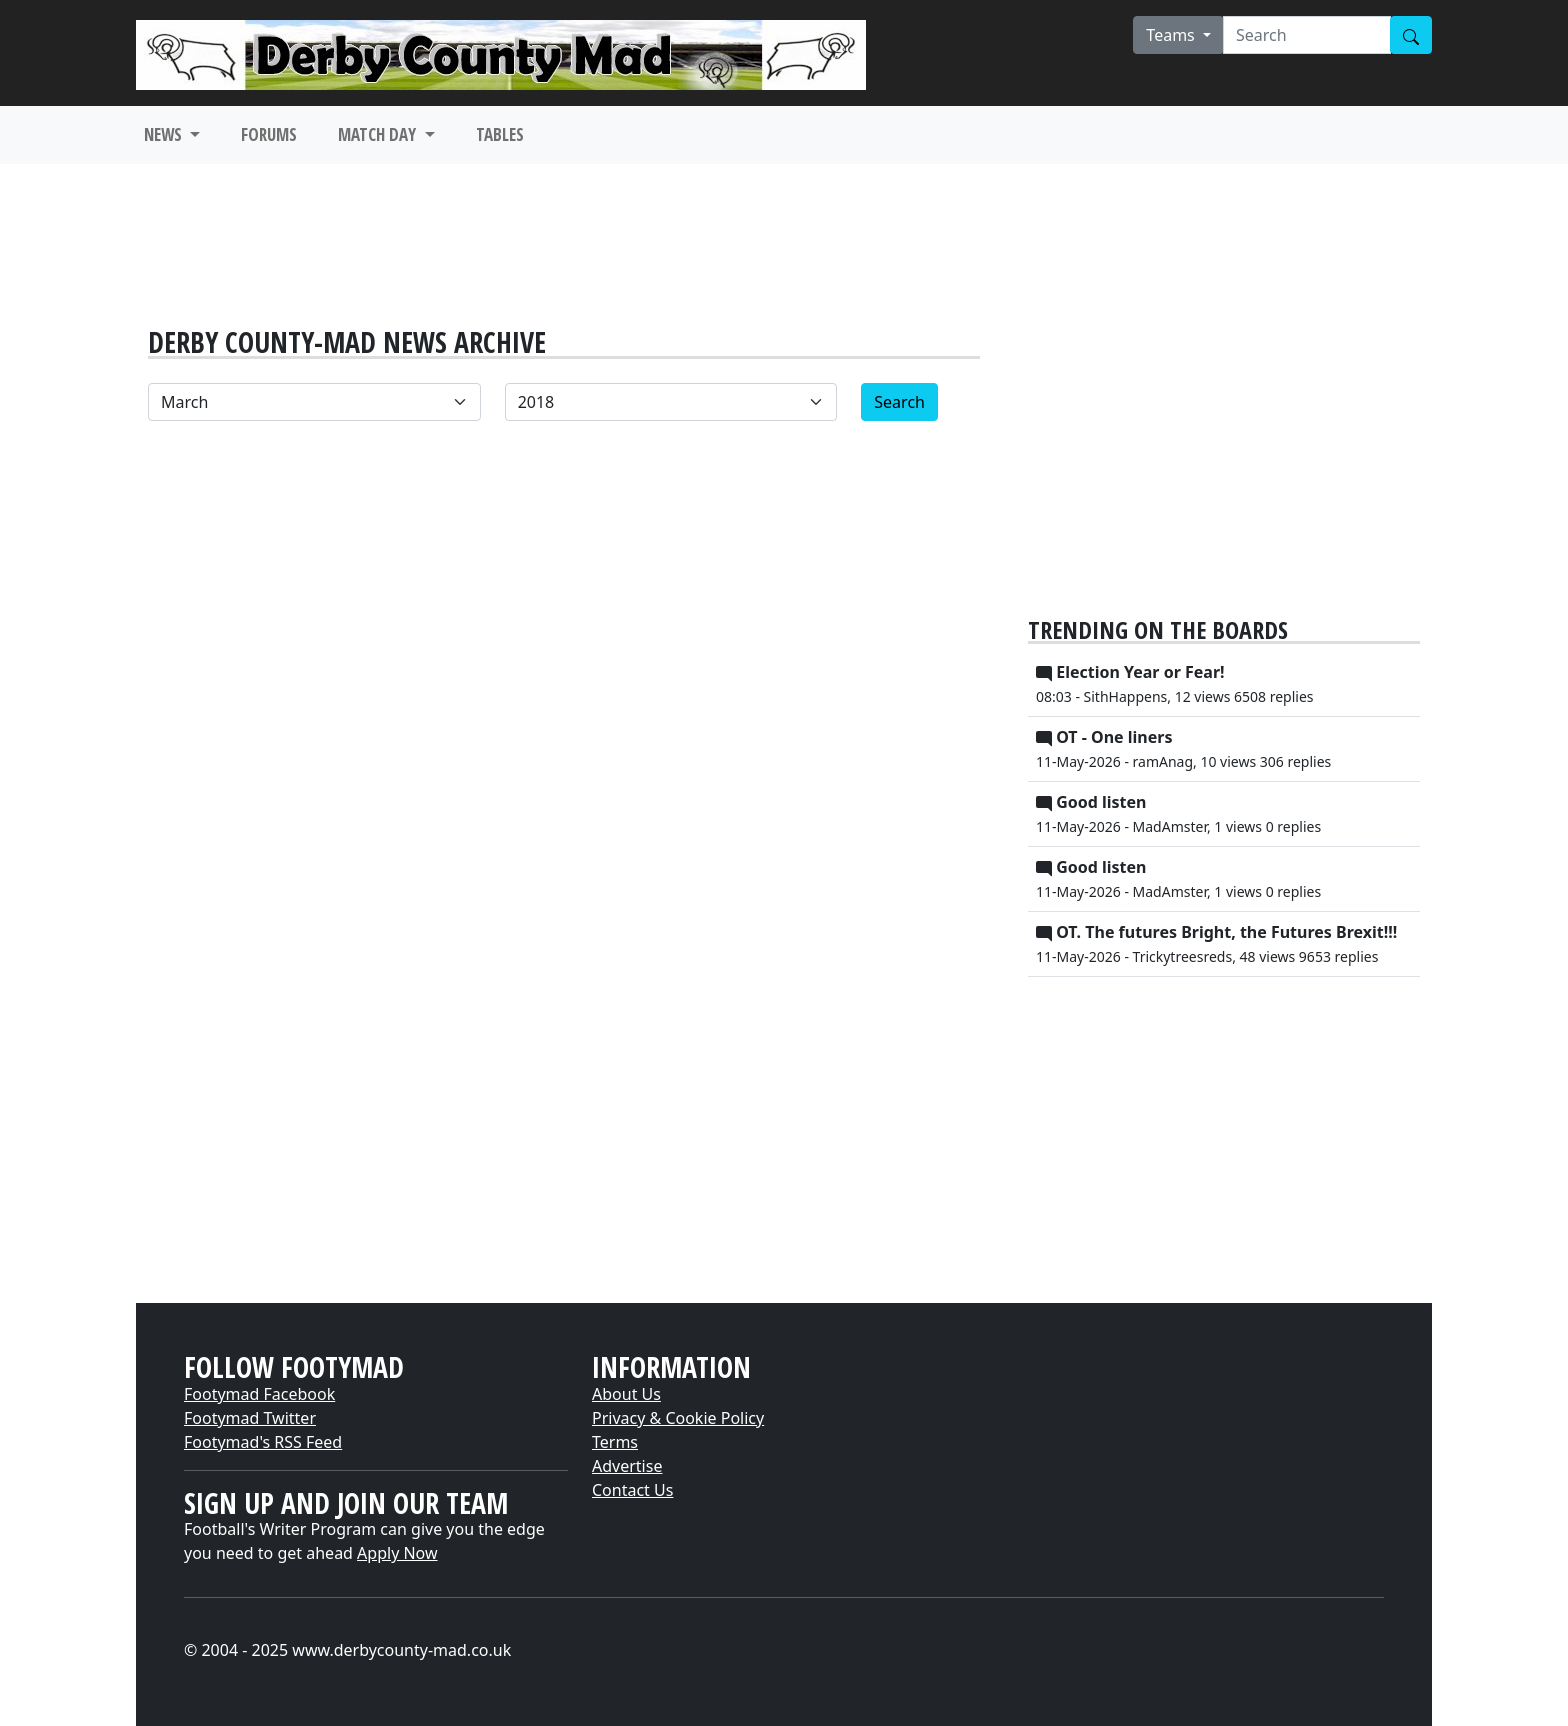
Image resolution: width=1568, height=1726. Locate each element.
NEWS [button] (165, 134)
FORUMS (269, 134)
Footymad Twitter (250, 1418)
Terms (615, 1442)
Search (899, 402)
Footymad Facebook (259, 1394)
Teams (1172, 35)
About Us (626, 1394)
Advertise (627, 1466)
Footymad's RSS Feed (263, 1442)
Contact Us (632, 1490)
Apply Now (397, 1553)
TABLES (500, 134)
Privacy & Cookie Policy (678, 1418)
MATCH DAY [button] (379, 134)
